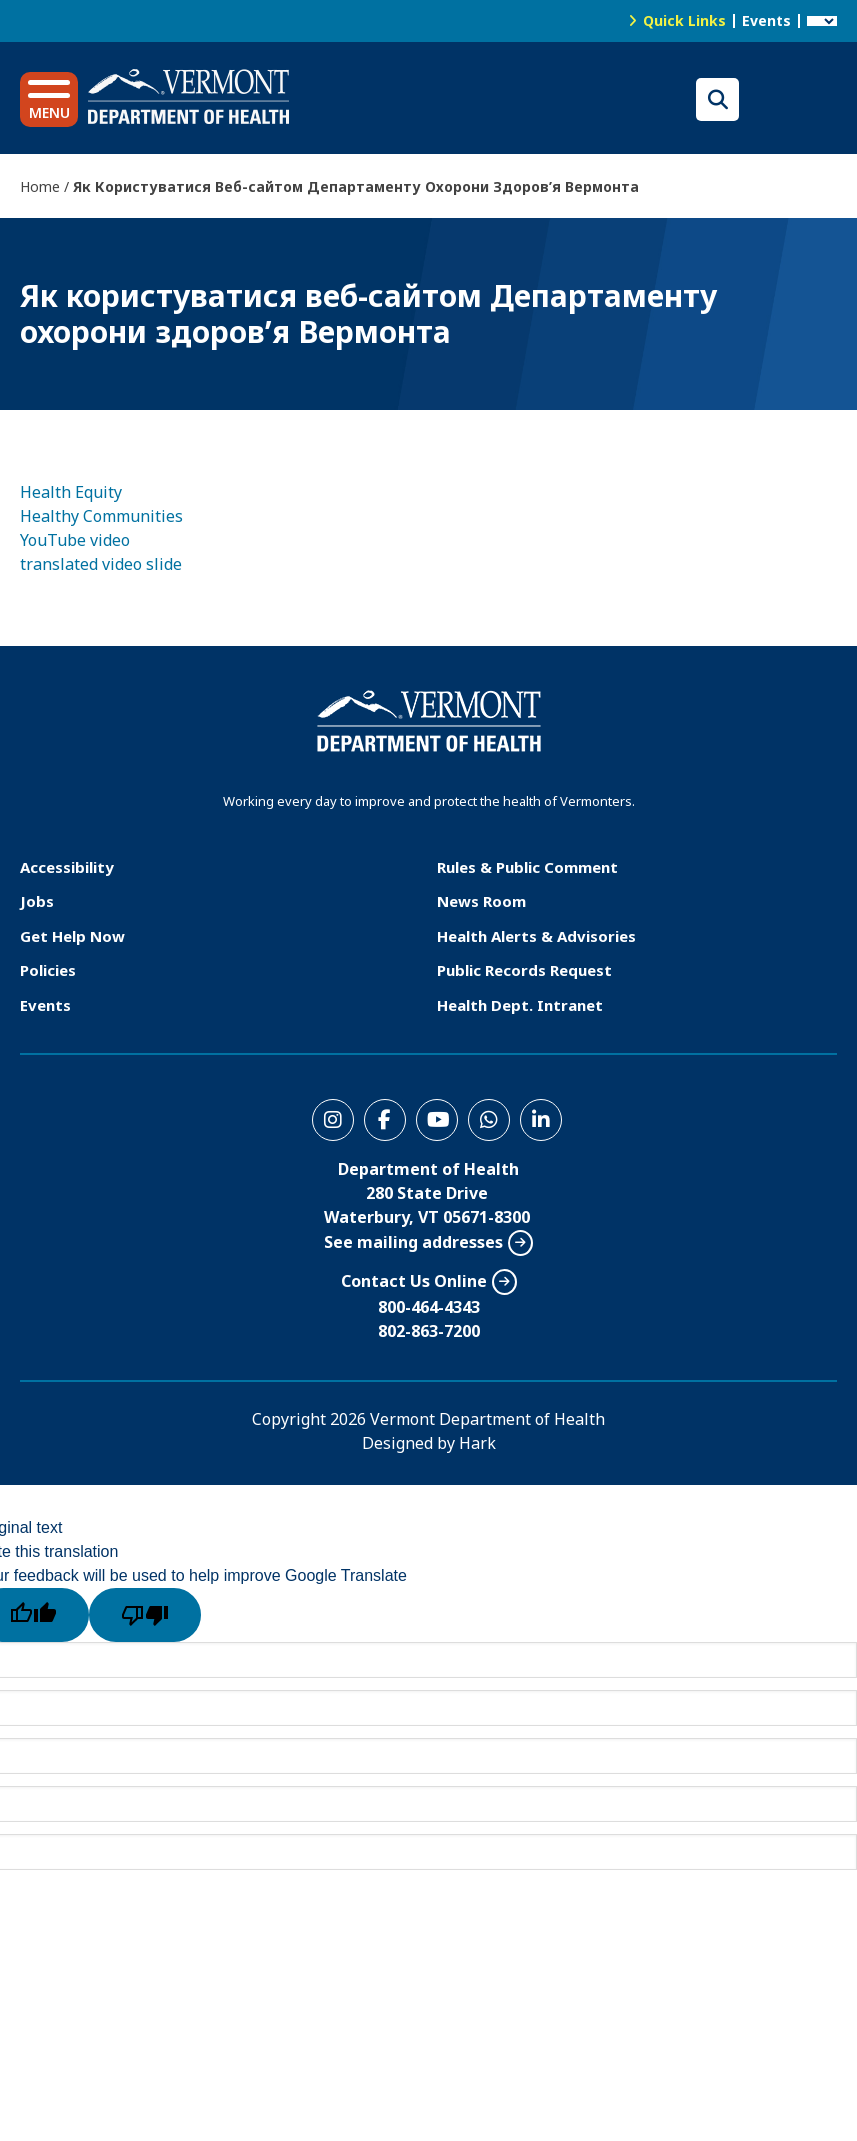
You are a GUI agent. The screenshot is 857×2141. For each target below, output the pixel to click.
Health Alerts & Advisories (536, 936)
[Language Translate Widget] (822, 21)
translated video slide (101, 564)
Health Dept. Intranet (520, 1005)
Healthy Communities (101, 516)
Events (766, 20)
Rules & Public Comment (527, 867)
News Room (481, 901)
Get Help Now (72, 936)
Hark (477, 1443)
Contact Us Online (414, 1281)
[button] (49, 99)
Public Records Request (524, 970)
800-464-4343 (429, 1307)
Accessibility (67, 867)
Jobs (37, 901)
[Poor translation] (145, 1615)
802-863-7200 (429, 1331)
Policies (48, 970)
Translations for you (793, 99)
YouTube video (75, 540)
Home (40, 186)
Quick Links (684, 20)
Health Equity (71, 492)
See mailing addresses (413, 1242)
